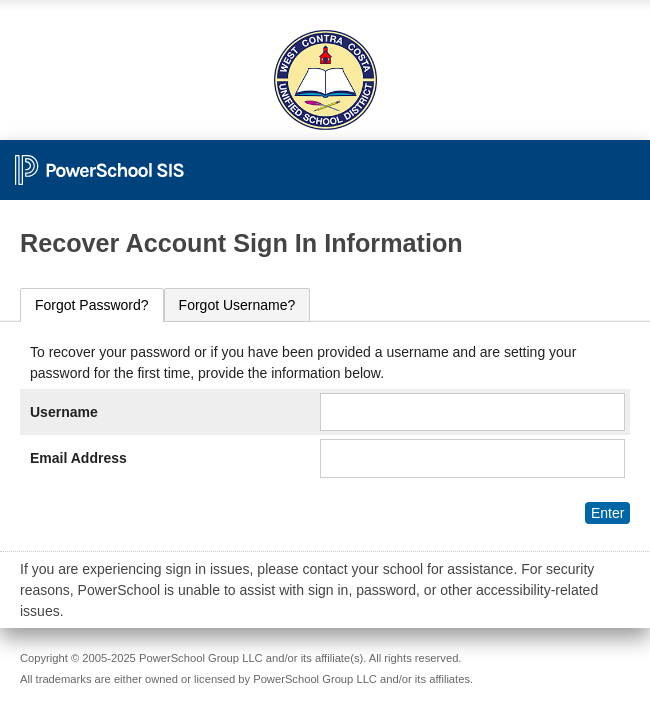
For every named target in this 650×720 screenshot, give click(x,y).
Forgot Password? (92, 305)
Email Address (78, 458)
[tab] (92, 305)
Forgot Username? (237, 305)
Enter (607, 513)
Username (64, 412)
